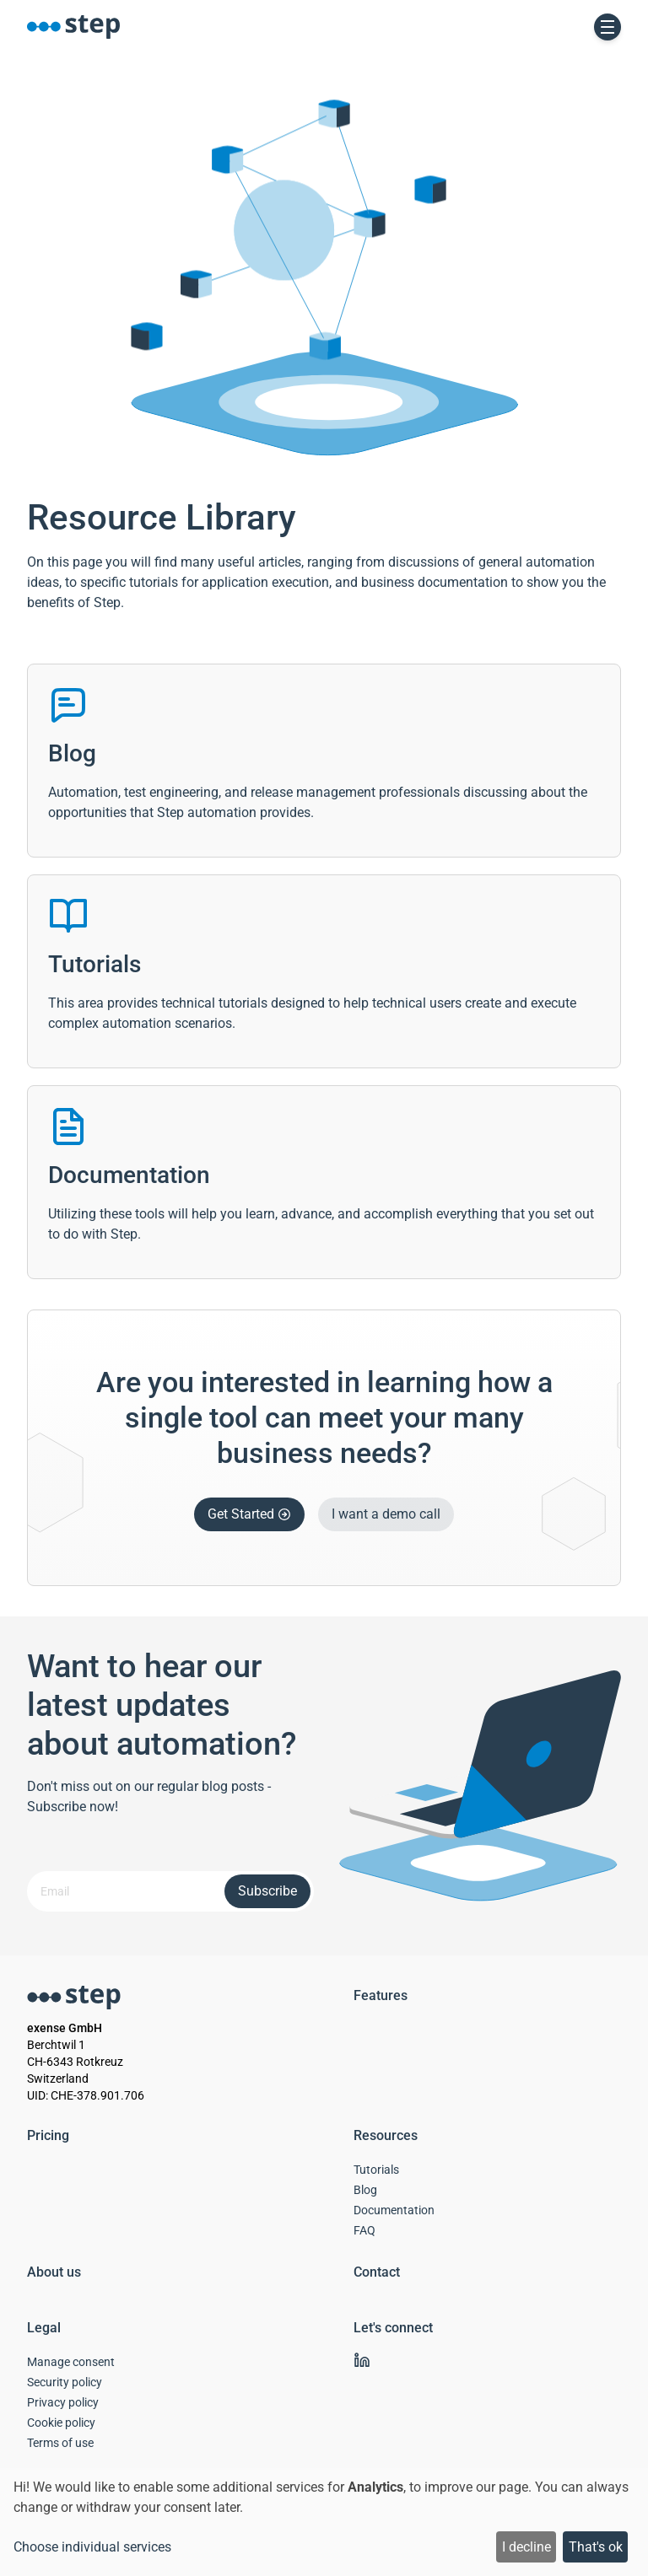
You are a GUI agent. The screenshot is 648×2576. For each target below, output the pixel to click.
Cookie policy (61, 2422)
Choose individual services (92, 2547)
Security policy (64, 2382)
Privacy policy (63, 2402)
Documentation (394, 2210)
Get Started (249, 1514)
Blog (365, 2190)
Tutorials (376, 2169)
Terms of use (60, 2443)
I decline (526, 2547)
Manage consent (71, 2362)
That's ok (596, 2547)
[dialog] (324, 2522)
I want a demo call (386, 1514)
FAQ (364, 2230)
